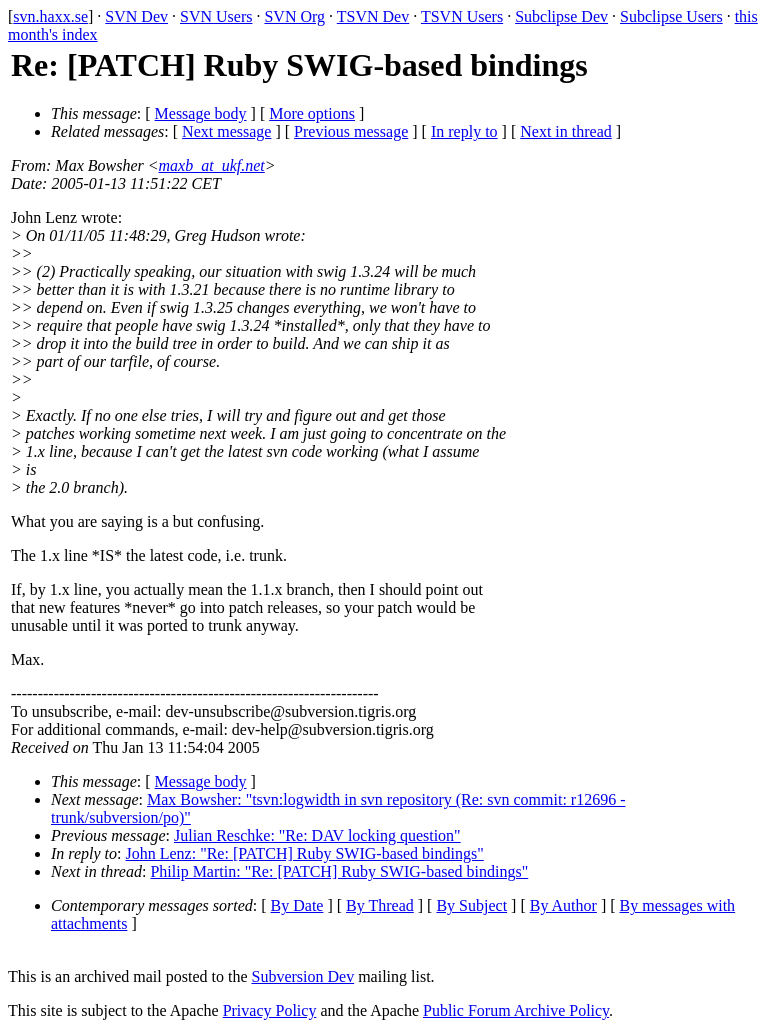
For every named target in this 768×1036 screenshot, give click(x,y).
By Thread (380, 905)
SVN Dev (136, 16)
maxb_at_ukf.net (212, 165)
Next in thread (566, 131)
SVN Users (216, 16)
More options (312, 113)
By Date (297, 905)
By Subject (471, 905)
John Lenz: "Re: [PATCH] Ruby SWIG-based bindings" (305, 853)
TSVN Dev (373, 16)
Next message (226, 131)
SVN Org (294, 16)
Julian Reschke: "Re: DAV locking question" (317, 835)
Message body (201, 113)
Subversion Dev (303, 976)
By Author (563, 905)
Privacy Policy (270, 1010)
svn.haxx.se (50, 16)
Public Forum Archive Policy (516, 1010)
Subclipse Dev (561, 16)
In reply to (464, 131)
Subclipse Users (671, 16)
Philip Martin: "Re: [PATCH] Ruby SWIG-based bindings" (339, 871)
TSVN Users (462, 16)
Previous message (351, 131)
